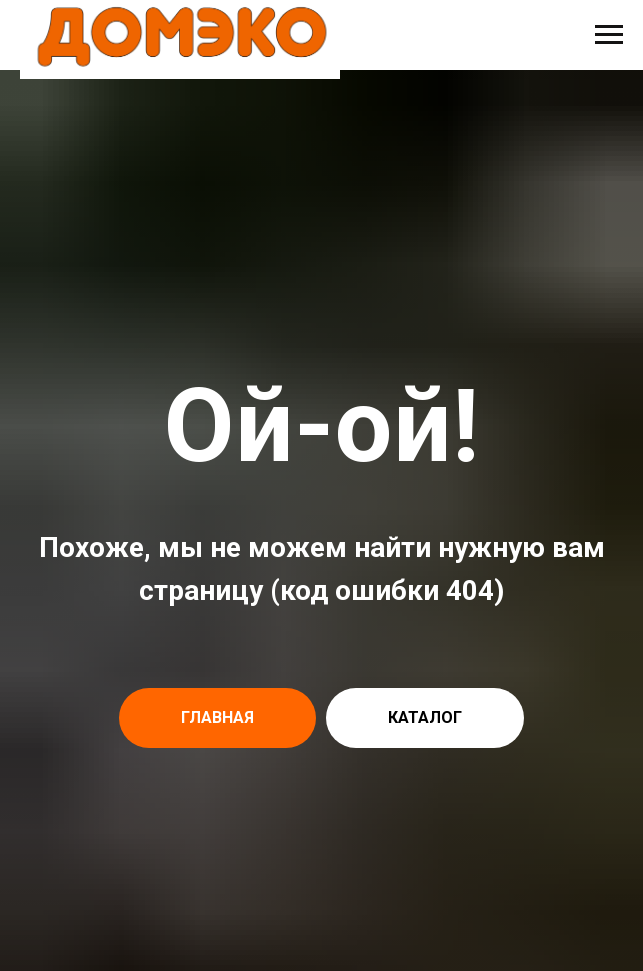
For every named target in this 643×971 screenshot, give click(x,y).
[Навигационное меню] (609, 35)
